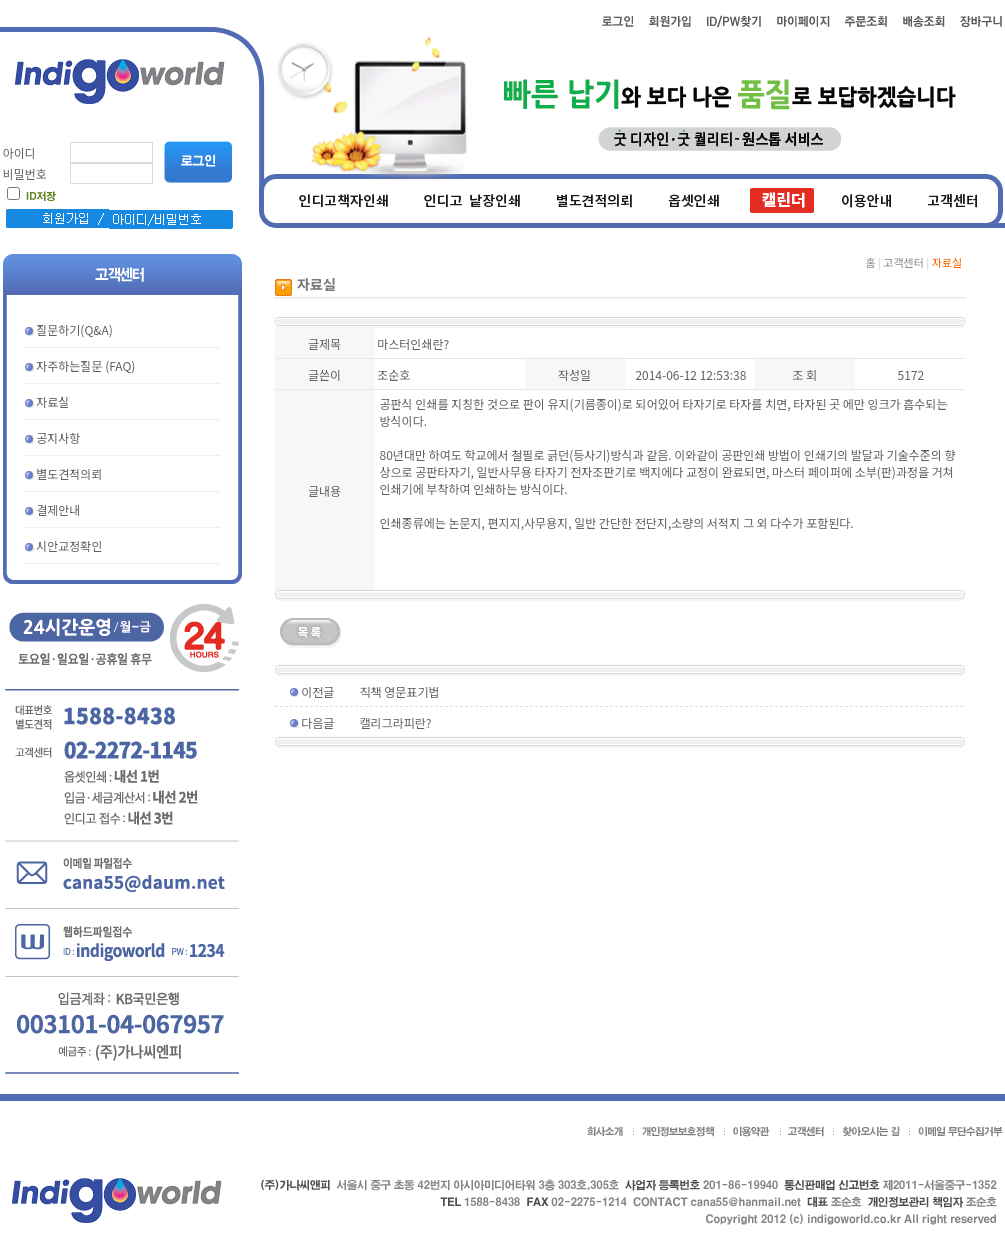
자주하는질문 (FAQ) (85, 365)
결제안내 (58, 509)
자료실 (52, 401)
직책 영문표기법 (400, 691)
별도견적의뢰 (69, 473)
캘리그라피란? (396, 722)
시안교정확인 (69, 545)
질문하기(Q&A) (74, 329)
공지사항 (58, 437)
